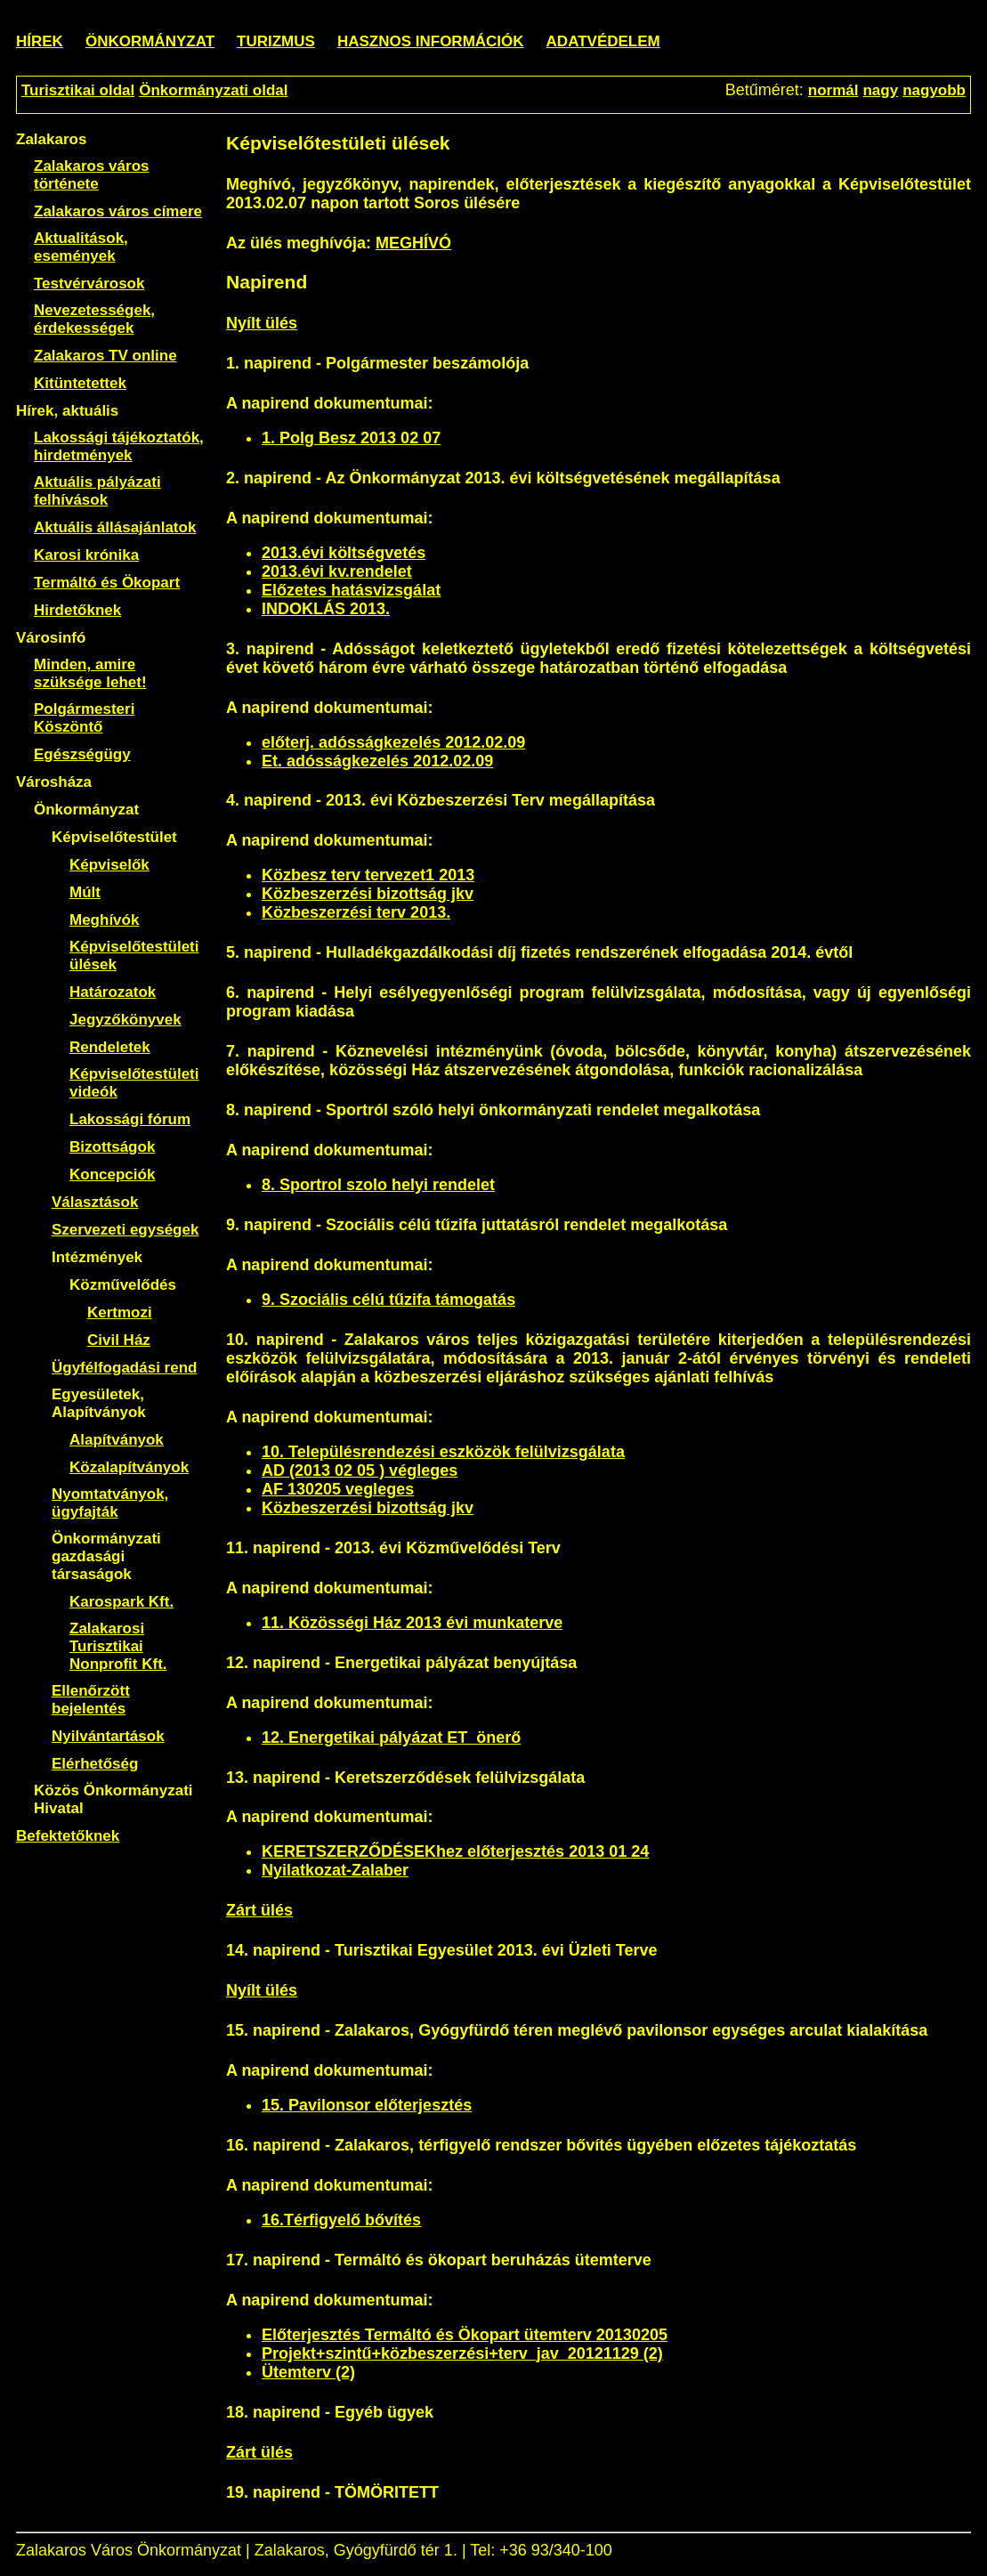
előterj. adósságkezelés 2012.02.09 (393, 742)
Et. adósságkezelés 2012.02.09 (377, 761)
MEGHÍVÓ (413, 243)
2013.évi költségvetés (343, 553)
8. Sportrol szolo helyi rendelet (378, 1185)
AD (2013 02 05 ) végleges (359, 1470)
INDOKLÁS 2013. (326, 609)
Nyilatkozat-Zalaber (335, 1870)
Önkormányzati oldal (213, 90)
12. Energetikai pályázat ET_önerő (391, 1737)
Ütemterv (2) (308, 2372)
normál (833, 90)
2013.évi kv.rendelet (337, 571)
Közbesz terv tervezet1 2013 (368, 875)
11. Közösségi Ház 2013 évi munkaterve (412, 1623)
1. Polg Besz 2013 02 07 (351, 438)
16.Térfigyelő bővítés (341, 2220)
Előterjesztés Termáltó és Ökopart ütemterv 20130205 (464, 2335)
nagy (880, 90)
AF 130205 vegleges (338, 1489)
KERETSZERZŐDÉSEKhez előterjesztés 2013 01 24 (455, 1851)
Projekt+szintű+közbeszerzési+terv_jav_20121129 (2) (462, 2353)
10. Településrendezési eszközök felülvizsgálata (443, 1452)
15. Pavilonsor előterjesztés (367, 2105)
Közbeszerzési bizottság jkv (367, 894)
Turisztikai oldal (77, 90)
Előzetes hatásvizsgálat (351, 590)
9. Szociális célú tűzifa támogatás (388, 1299)
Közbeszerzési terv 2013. (356, 912)
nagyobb (934, 90)
